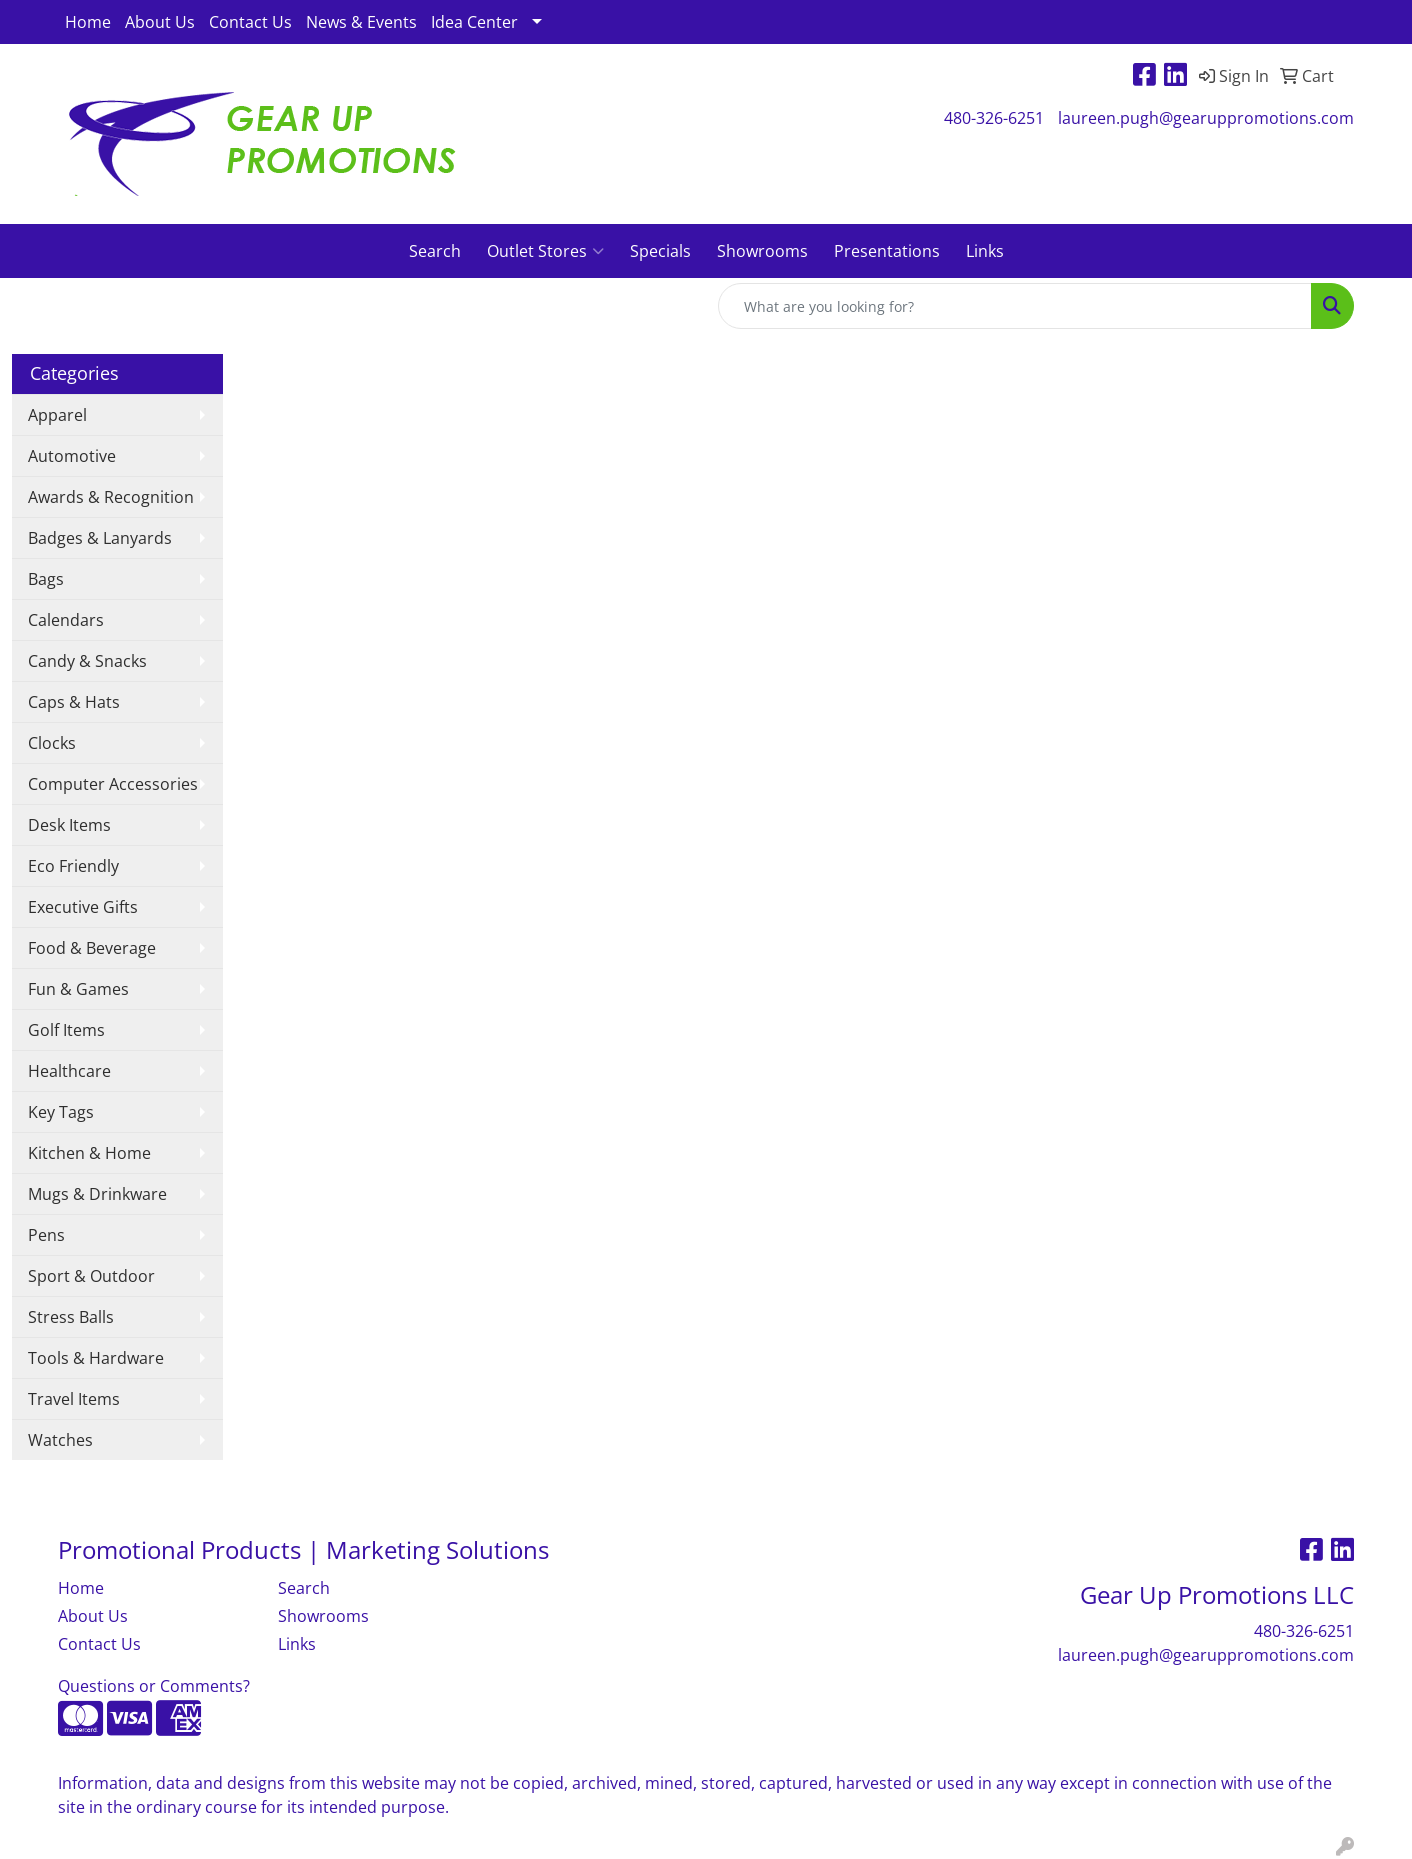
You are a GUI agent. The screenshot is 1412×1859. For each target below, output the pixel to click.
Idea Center (474, 22)
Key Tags (61, 1112)
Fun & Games (78, 989)
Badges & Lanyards (100, 538)
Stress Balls (71, 1317)
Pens (46, 1235)
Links (985, 251)
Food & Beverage (92, 948)
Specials (660, 251)
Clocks (52, 743)
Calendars (66, 620)
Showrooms (762, 251)
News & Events (361, 22)
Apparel (57, 415)
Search (435, 251)
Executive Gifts (83, 907)
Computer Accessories (113, 784)
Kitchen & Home (89, 1153)
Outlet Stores (545, 251)
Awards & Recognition (111, 497)
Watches (60, 1440)
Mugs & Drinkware (97, 1194)
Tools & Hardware (96, 1358)
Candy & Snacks (87, 661)
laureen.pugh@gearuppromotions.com (1206, 118)
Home (88, 22)
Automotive (72, 456)
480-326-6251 (994, 118)
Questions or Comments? (154, 1686)
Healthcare (69, 1071)
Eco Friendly (73, 866)
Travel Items (74, 1399)
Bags (46, 579)
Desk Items (69, 825)
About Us (160, 22)
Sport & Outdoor (91, 1276)
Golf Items (66, 1030)
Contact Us (250, 22)
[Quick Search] (1015, 306)
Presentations (887, 251)
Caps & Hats (74, 702)
